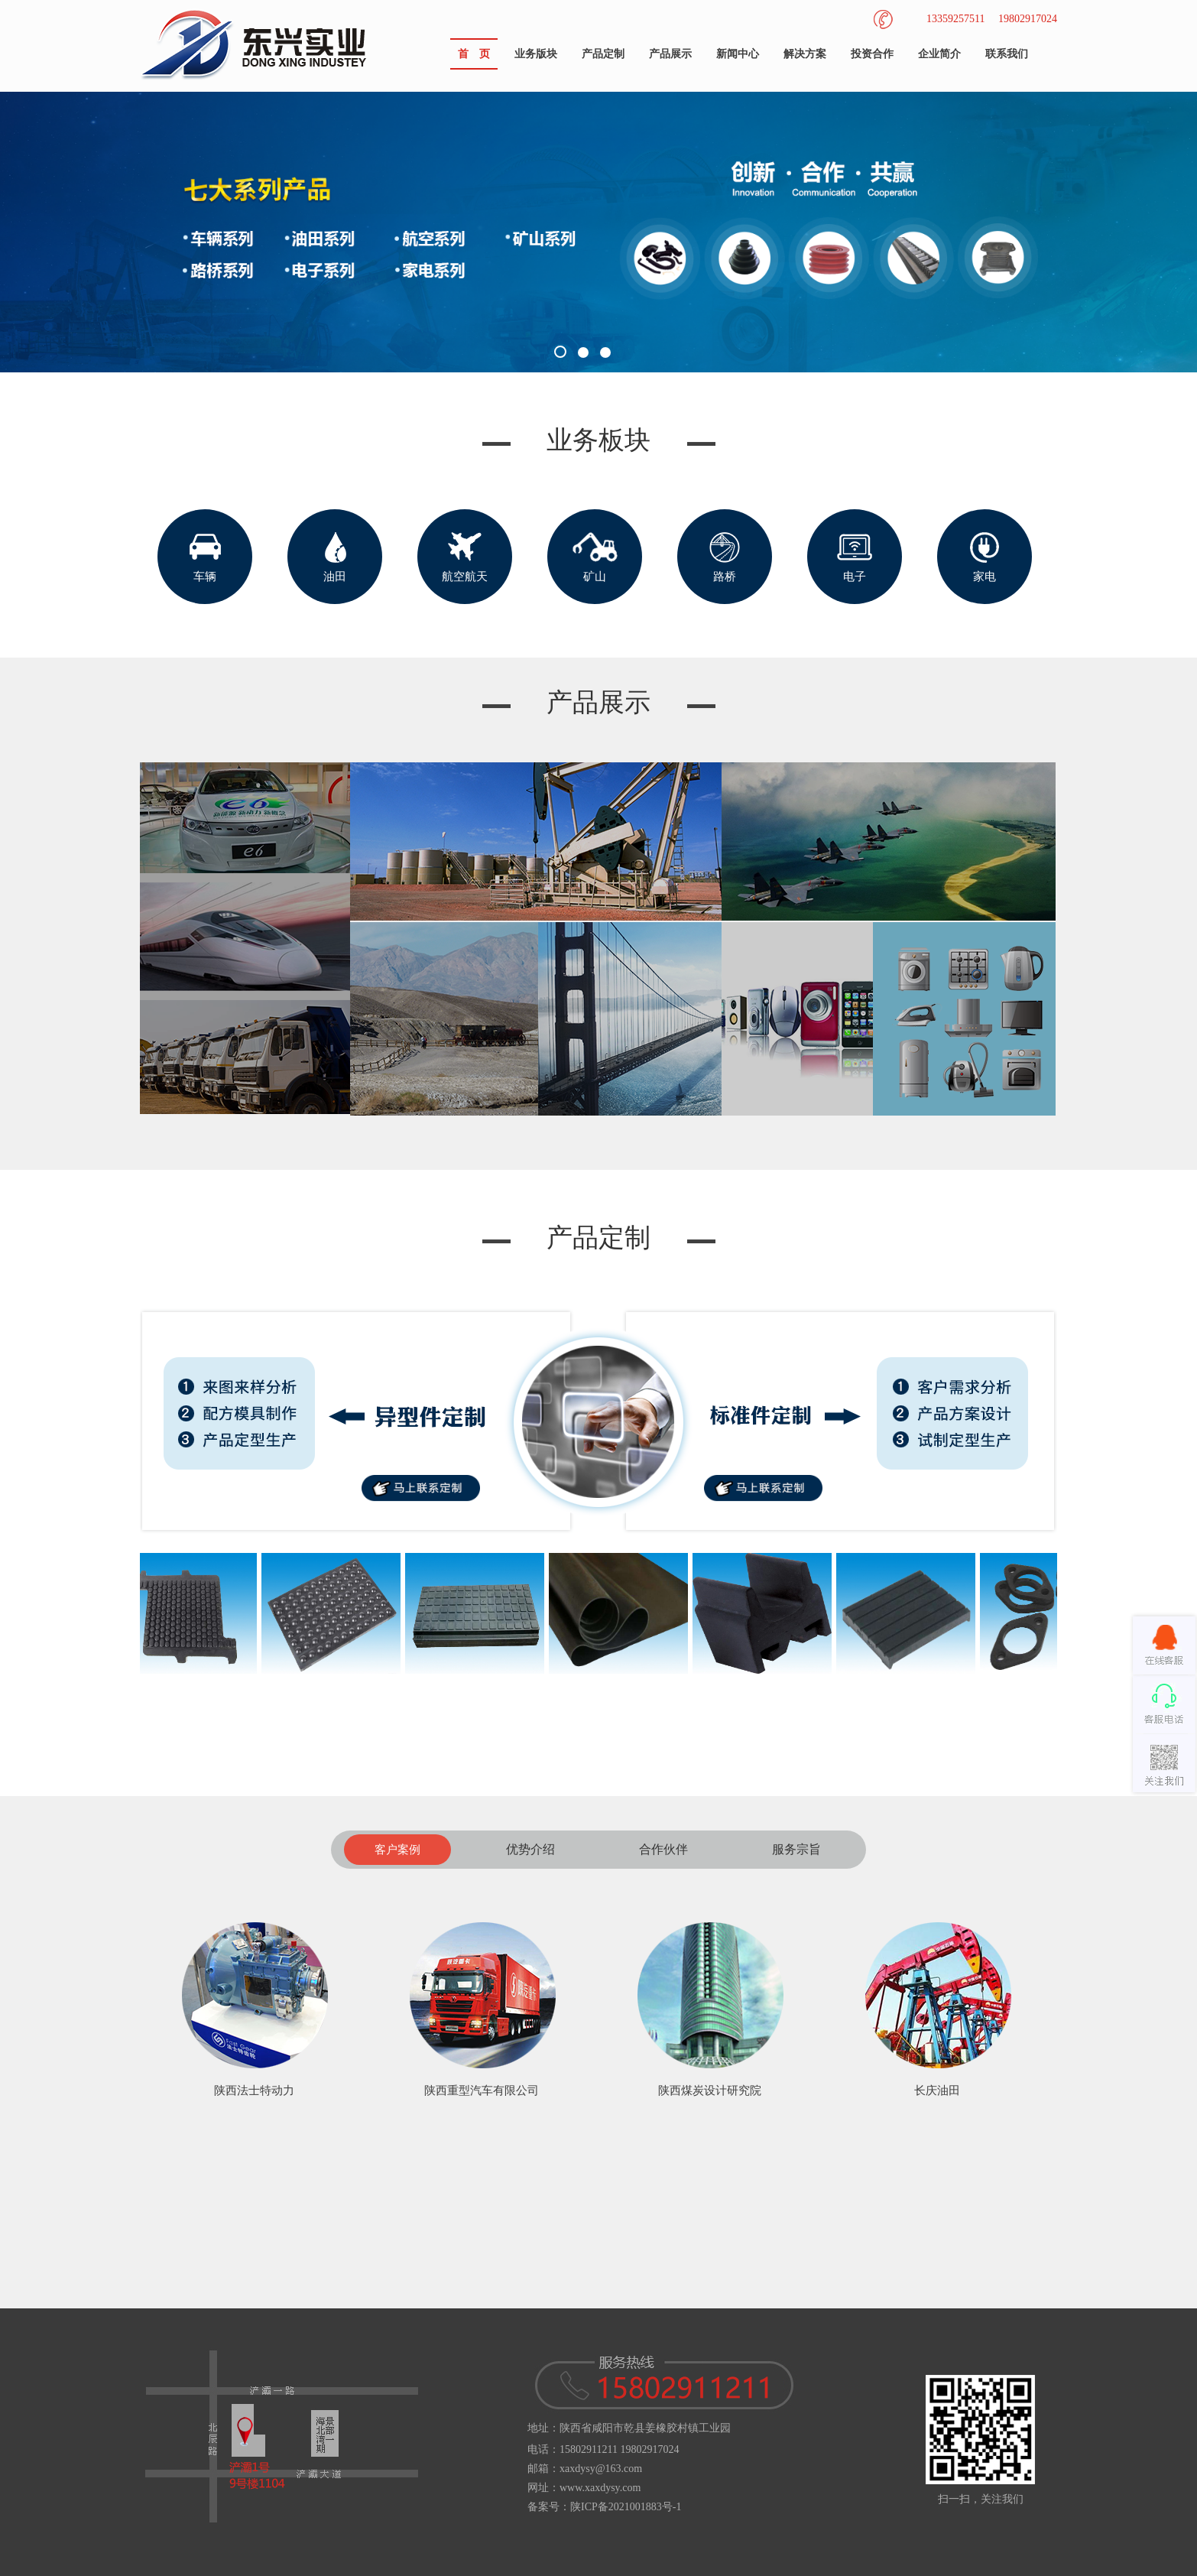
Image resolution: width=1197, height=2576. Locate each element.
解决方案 (804, 54)
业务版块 (535, 54)
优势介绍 (530, 1849)
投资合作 (872, 54)
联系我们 (1006, 54)
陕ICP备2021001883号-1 (625, 2507)
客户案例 (397, 1849)
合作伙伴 (663, 1849)
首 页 (474, 54)
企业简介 (939, 54)
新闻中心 (737, 54)
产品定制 (603, 54)
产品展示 (670, 54)
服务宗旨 (796, 1849)
